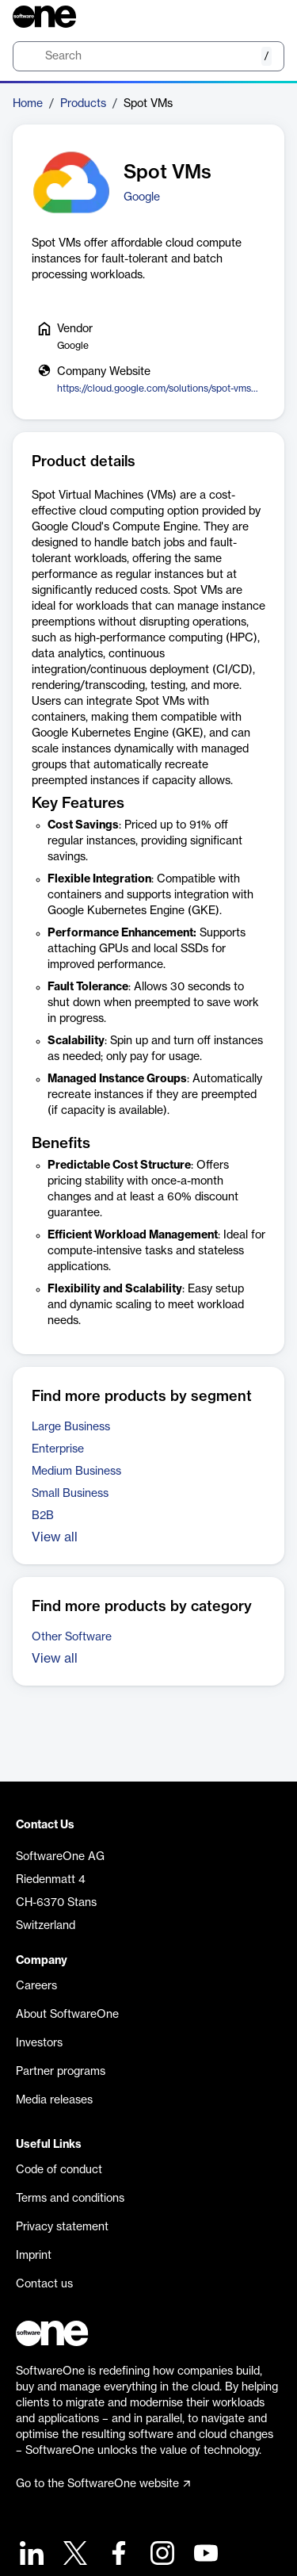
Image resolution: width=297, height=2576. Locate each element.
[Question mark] (262, 17)
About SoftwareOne (67, 2014)
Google (142, 197)
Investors (39, 2043)
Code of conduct (59, 2170)
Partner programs (60, 2071)
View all (55, 1537)
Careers (36, 1986)
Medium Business (76, 1471)
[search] (148, 56)
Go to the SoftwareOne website (103, 2484)
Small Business (70, 1493)
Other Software (72, 1637)
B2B (43, 1515)
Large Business (71, 1427)
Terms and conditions (70, 2198)
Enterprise (58, 1449)
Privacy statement (62, 2227)
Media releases (54, 2100)
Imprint (33, 2255)
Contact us (44, 2284)
